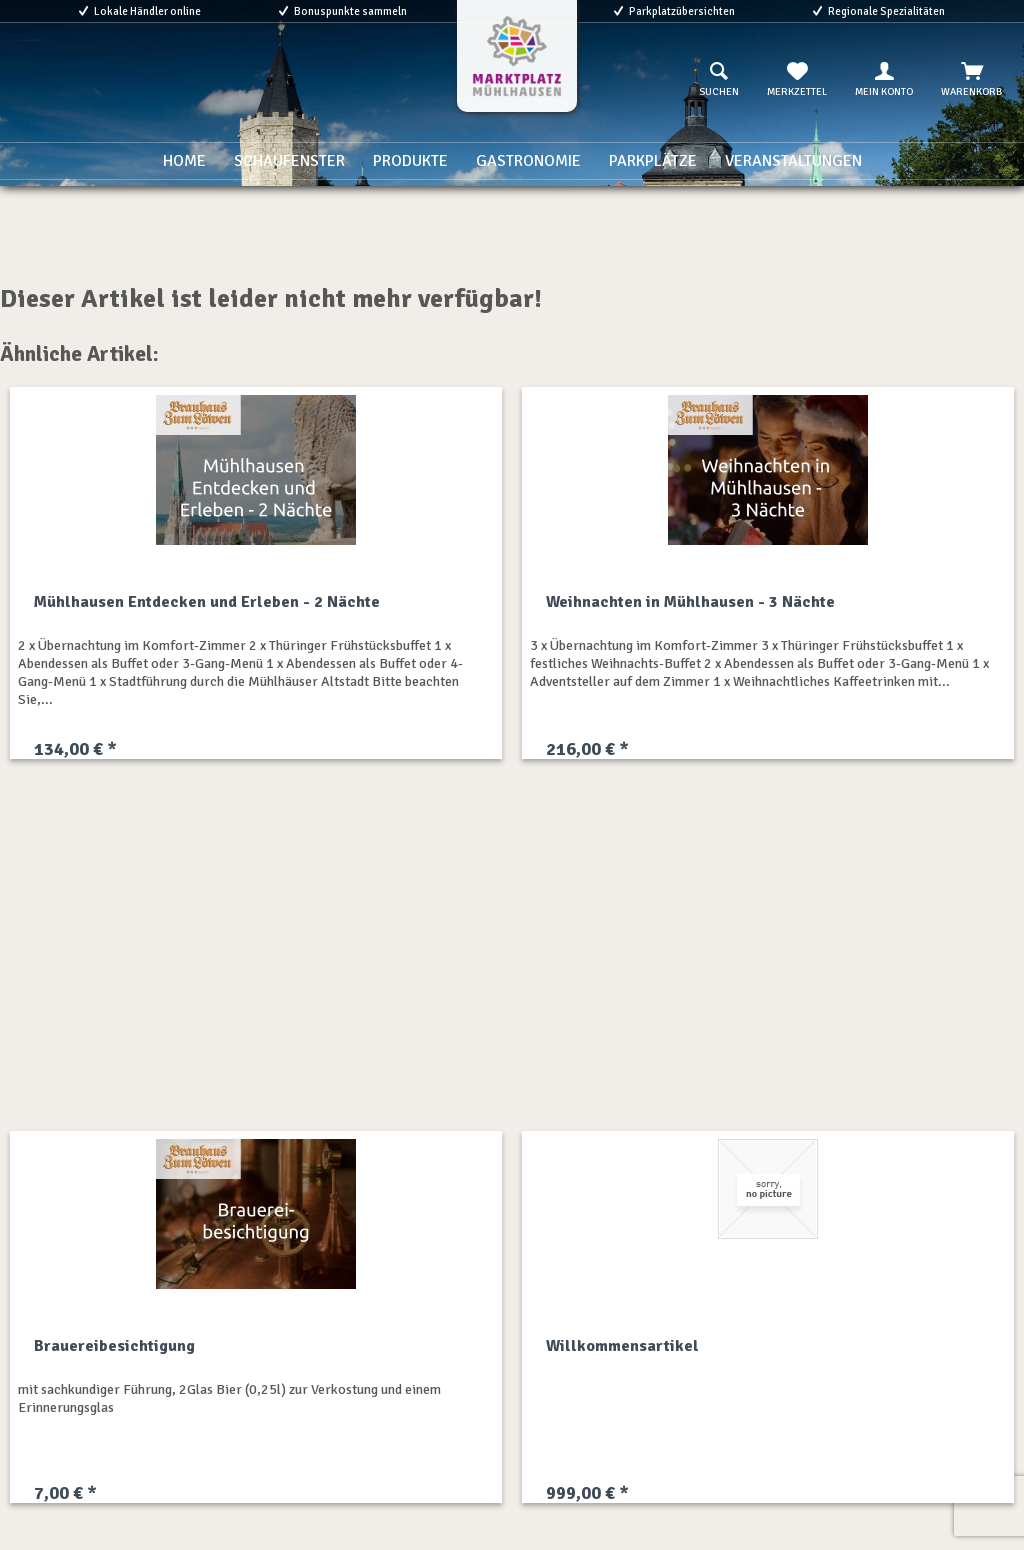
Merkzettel (797, 80)
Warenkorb (971, 80)
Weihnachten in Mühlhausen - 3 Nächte (690, 602)
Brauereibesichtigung (114, 1346)
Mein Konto (884, 80)
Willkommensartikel (622, 1346)
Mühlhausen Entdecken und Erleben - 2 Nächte (207, 602)
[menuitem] (719, 80)
